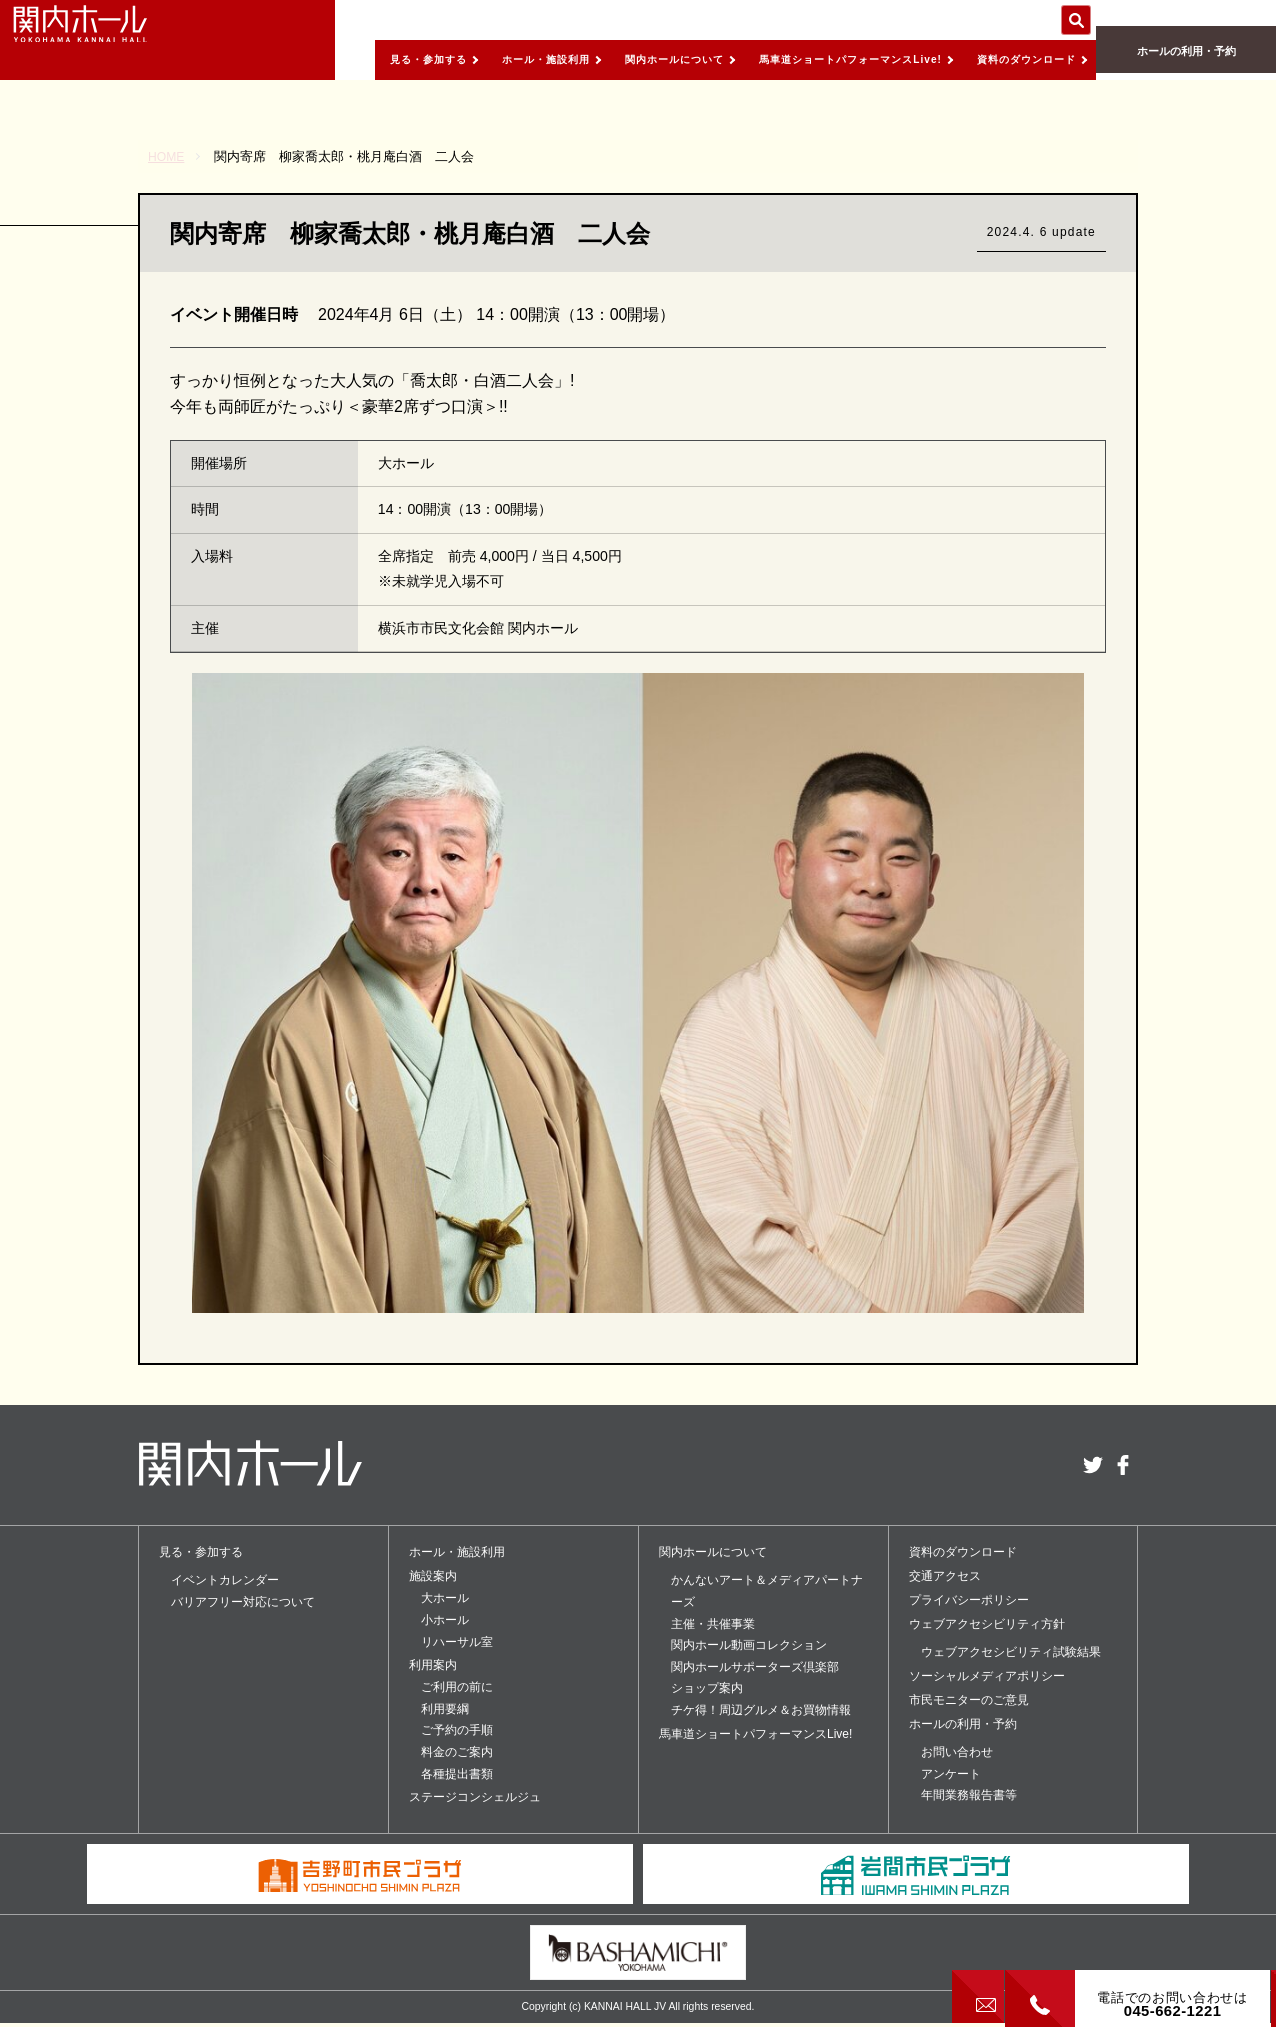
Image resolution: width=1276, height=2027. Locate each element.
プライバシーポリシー (969, 1600)
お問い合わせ (957, 1752)
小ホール (445, 1620)
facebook (1123, 1465)
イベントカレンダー (225, 1580)
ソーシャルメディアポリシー (987, 1676)
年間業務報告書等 (969, 1795)
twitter (1093, 1465)
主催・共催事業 (713, 1624)
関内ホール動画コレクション (749, 1645)
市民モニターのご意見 (969, 1700)
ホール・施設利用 (458, 57)
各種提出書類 (457, 1774)
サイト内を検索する (1076, 20)
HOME (167, 156)
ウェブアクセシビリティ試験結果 (1011, 1652)
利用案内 (433, 1665)
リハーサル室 (457, 1642)
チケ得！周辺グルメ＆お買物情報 (761, 1710)
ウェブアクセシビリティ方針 (987, 1624)
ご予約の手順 (457, 1730)
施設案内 (433, 1576)
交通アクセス (945, 1576)
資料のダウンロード (1011, 57)
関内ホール (110, 40)
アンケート (951, 1774)
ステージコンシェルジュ (475, 1797)
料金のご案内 (457, 1752)
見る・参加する (324, 57)
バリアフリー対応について (243, 1602)
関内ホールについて (605, 57)
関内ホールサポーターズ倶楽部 (755, 1667)
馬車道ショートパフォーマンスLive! (797, 57)
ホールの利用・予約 (1186, 60)
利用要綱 (445, 1709)
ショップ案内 (707, 1688)
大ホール (445, 1598)
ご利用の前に (457, 1687)
